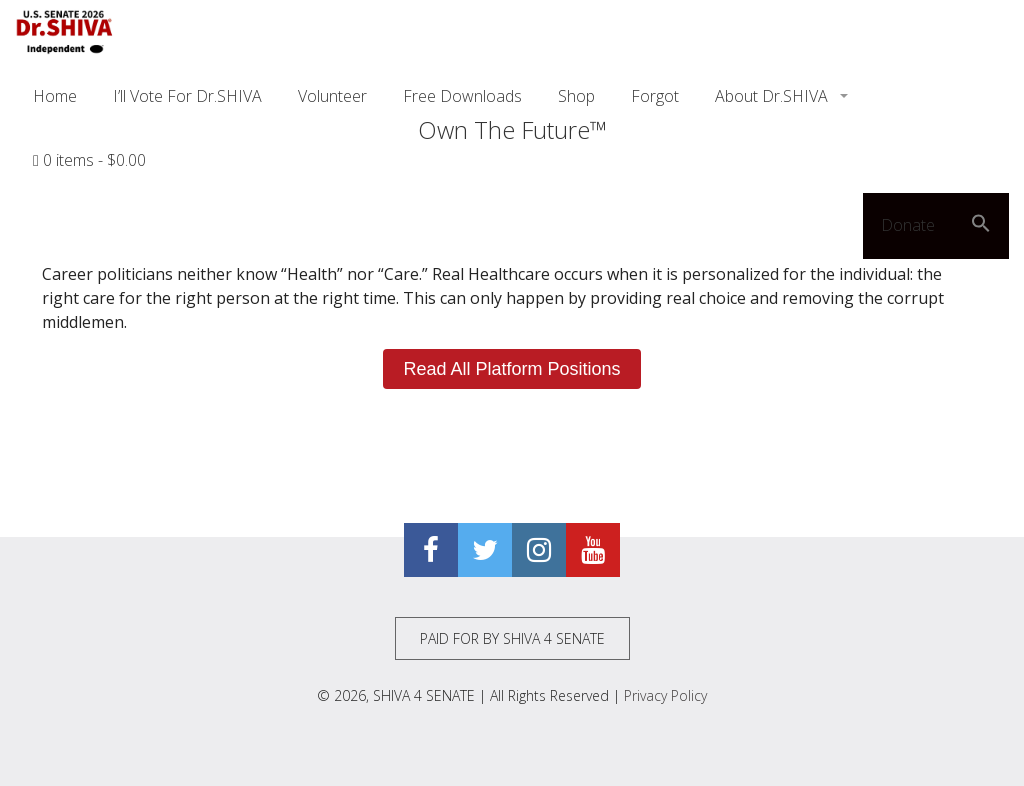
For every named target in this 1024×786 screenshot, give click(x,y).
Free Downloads (462, 96)
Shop (576, 96)
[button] (981, 226)
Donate (908, 225)
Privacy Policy (665, 695)
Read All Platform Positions (511, 369)
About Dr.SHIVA (773, 96)
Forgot (655, 96)
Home (55, 96)
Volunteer (332, 96)
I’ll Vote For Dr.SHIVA (187, 96)
